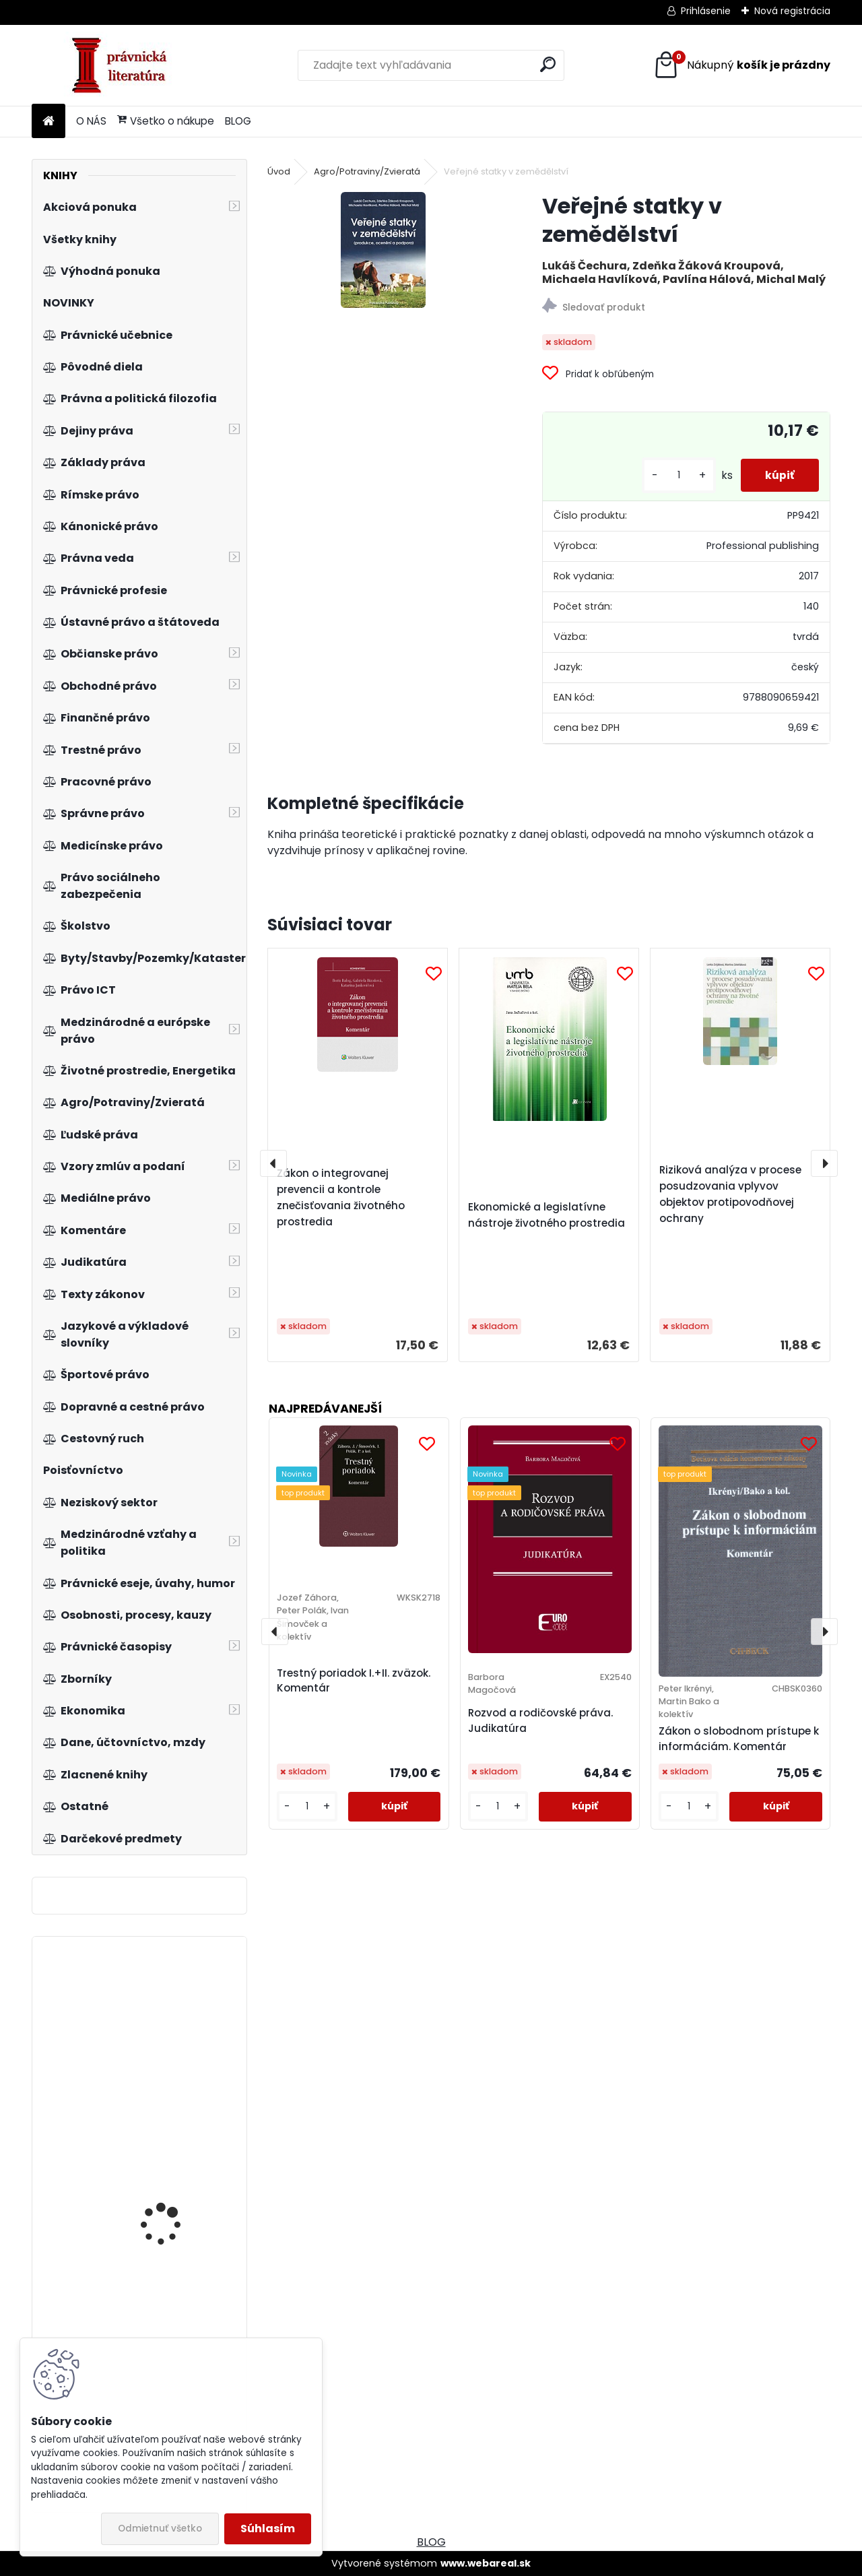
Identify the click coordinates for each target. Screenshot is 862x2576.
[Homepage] (48, 121)
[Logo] (124, 65)
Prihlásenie (706, 11)
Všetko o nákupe (165, 121)
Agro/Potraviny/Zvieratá (367, 171)
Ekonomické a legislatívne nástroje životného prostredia (546, 1215)
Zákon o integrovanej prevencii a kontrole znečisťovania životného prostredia (341, 1197)
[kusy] (673, 475)
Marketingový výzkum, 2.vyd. (173, 2196)
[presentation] (273, 1163)
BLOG (238, 121)
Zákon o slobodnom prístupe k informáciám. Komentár (739, 1738)
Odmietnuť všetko (160, 2528)
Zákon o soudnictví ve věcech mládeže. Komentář (173, 2091)
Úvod (278, 171)
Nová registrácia (792, 11)
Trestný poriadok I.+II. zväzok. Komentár (353, 1681)
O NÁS (91, 121)
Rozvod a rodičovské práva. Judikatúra (540, 1720)
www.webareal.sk (485, 2563)
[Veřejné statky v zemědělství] (383, 250)
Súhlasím (267, 2528)
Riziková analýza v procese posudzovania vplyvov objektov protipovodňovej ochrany (730, 1194)
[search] (548, 64)
